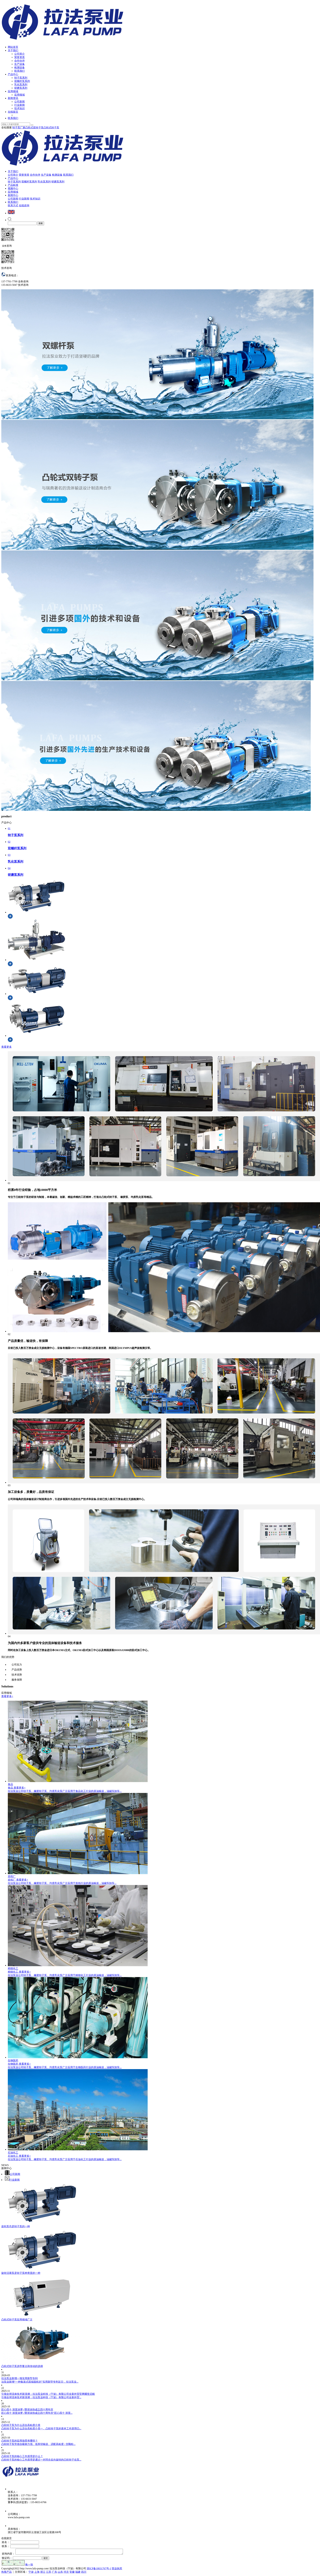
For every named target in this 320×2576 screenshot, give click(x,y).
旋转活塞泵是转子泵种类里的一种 (20, 2273)
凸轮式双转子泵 (34, 127)
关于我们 (13, 50)
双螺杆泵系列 (22, 81)
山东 (60, 2572)
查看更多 (6, 1046)
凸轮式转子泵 (51, 127)
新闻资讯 (13, 98)
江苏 (48, 2572)
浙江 (42, 2572)
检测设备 (19, 67)
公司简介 (19, 53)
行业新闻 (19, 105)
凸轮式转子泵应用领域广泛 (17, 2319)
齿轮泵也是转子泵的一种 (15, 2226)
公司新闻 (19, 101)
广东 (54, 2572)
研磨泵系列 (20, 88)
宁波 (31, 2572)
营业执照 (117, 2569)
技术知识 (19, 108)
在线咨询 (24, 205)
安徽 (72, 2572)
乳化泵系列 (20, 84)
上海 (37, 2572)
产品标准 (13, 185)
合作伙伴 (19, 60)
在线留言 (13, 111)
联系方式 (13, 205)
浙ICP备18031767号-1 (99, 2569)
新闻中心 (13, 195)
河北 (66, 2572)
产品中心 (13, 74)
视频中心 (13, 188)
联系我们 (19, 70)
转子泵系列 (20, 77)
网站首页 (13, 47)
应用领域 (13, 91)
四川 (83, 2572)
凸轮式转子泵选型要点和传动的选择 (22, 2366)
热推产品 (6, 2572)
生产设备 (19, 64)
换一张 (29, 2565)
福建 (77, 2572)
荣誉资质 (19, 57)
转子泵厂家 (18, 127)
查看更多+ (7, 1696)
